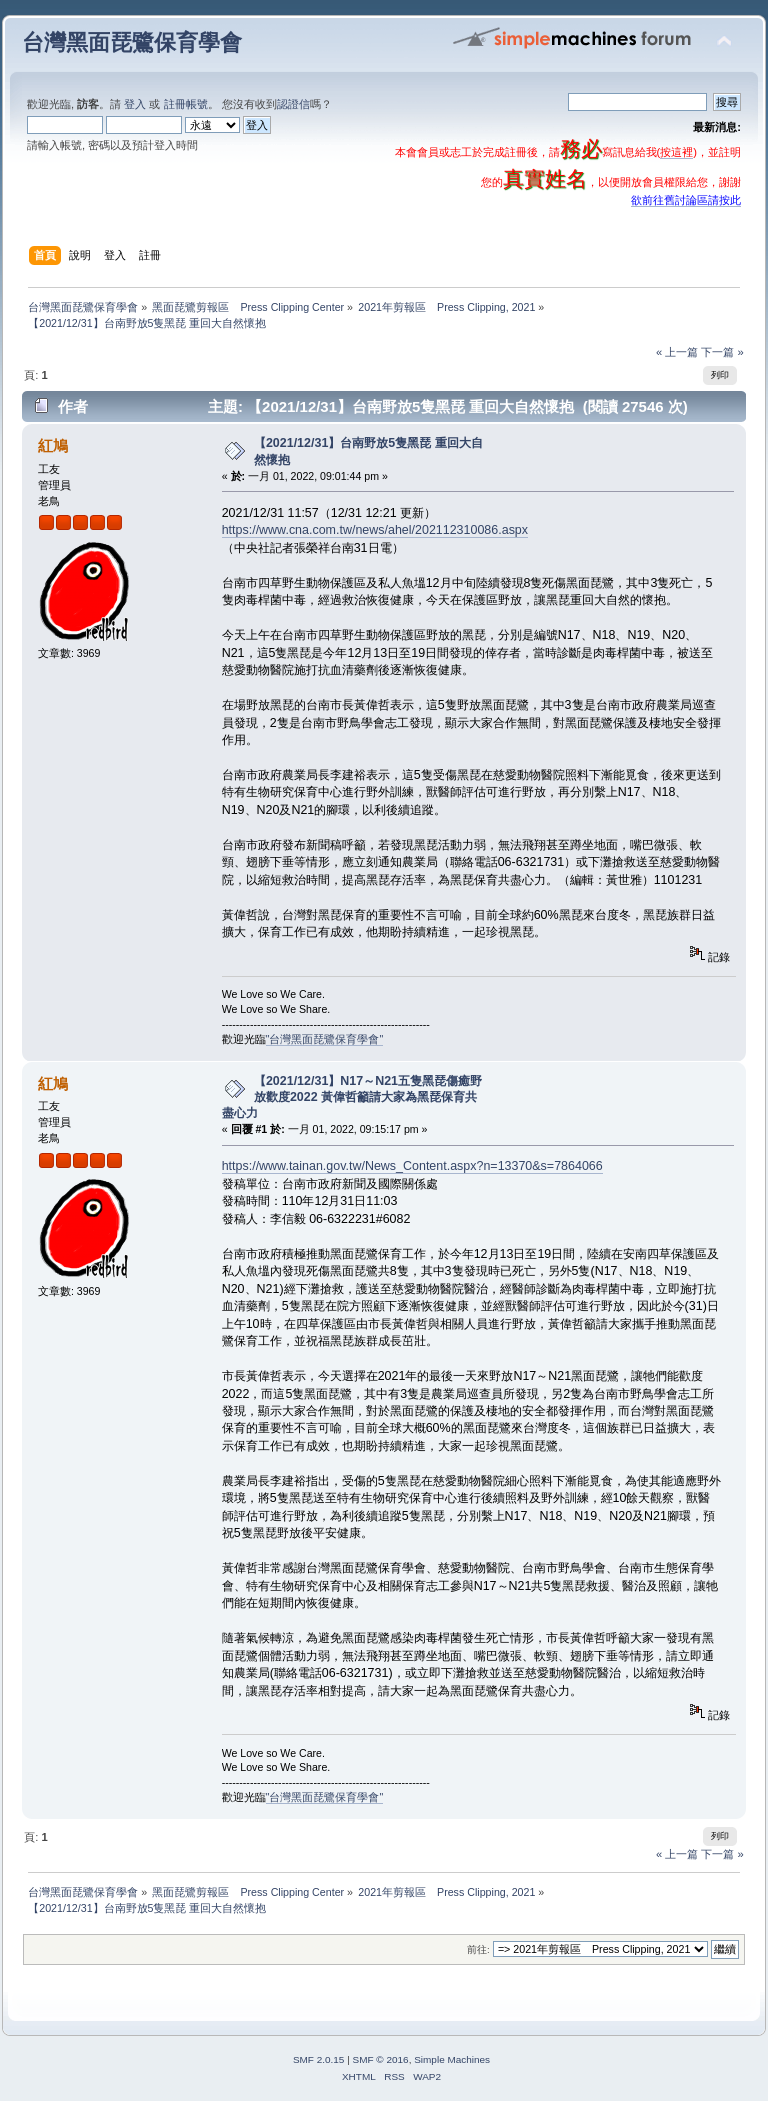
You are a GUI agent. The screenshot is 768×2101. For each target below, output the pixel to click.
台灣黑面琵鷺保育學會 (132, 42)
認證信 (293, 104)
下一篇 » (722, 352)
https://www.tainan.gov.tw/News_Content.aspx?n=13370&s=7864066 (412, 1166)
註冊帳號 (186, 104)
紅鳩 (53, 445)
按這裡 (676, 152)
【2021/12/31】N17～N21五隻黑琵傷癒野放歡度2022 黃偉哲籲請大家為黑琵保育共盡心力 (352, 1097)
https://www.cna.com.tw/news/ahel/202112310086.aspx (375, 530)
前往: (478, 1949)
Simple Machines (452, 2059)
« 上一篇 (677, 352)
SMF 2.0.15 (319, 2059)
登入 (135, 104)
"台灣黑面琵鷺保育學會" (325, 1039)
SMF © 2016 (381, 2059)
